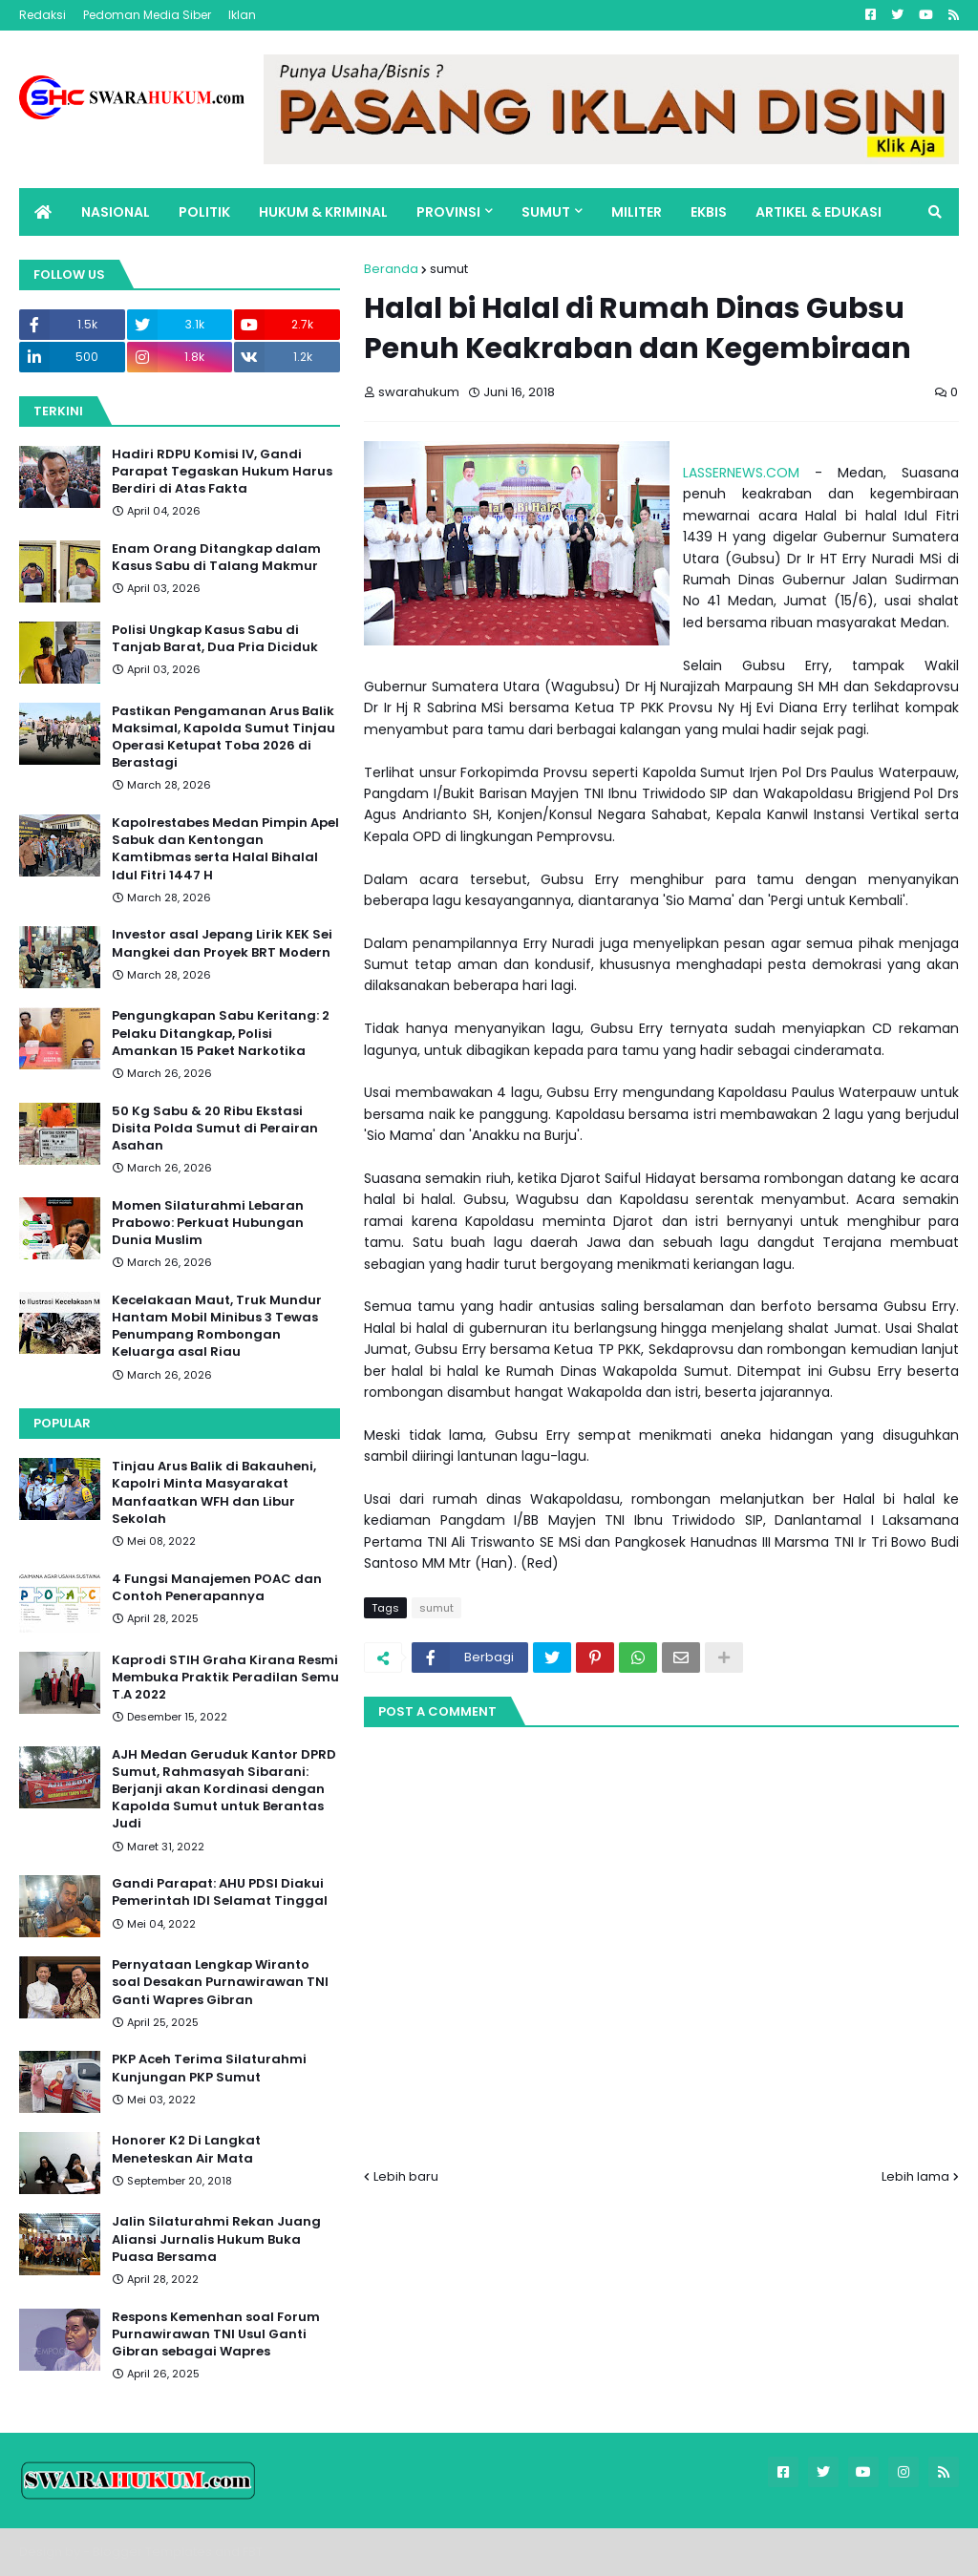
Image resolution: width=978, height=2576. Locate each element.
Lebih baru (405, 2176)
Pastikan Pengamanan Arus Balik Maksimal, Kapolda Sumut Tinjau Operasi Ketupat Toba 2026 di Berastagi (223, 737)
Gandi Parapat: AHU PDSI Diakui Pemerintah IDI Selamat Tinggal (220, 1892)
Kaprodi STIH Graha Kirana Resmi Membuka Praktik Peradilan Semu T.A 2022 (225, 1677)
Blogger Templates (152, 2552)
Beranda (391, 269)
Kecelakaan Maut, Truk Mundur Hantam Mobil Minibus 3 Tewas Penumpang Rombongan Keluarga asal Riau (217, 1327)
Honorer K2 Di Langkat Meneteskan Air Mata (186, 2149)
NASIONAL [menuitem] (115, 212)
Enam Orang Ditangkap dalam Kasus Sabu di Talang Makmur (216, 557)
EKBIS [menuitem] (709, 212)
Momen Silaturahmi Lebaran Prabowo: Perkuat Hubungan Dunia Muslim (208, 1223)
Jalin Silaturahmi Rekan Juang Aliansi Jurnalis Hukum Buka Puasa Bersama (216, 2239)
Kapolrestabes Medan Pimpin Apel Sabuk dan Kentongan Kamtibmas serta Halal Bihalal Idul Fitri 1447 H (225, 849)
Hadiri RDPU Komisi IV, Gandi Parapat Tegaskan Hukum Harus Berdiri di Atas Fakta (222, 471)
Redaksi (42, 15)
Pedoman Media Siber (147, 15)
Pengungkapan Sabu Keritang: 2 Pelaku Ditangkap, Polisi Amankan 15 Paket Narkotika (221, 1033)
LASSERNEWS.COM (741, 472)
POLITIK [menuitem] (204, 212)
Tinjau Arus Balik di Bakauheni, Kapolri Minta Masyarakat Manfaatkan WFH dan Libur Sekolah (214, 1493)
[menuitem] (43, 212)
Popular (62, 1423)
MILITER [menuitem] (636, 212)
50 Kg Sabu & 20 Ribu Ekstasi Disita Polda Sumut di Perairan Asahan (215, 1128)
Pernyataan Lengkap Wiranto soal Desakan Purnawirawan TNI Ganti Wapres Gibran (220, 1982)
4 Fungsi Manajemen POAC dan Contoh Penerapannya (217, 1588)
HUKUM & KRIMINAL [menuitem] (323, 212)
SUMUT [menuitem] (545, 212)
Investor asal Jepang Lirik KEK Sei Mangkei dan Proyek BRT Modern (222, 943)
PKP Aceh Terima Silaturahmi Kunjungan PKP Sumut (209, 2068)
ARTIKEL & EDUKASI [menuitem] (818, 212)
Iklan (242, 15)
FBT (253, 2552)
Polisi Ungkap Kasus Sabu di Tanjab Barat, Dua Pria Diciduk (215, 639)
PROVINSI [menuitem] (448, 212)
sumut (449, 269)
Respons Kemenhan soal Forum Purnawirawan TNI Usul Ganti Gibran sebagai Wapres (216, 2334)
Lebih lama (915, 2176)
